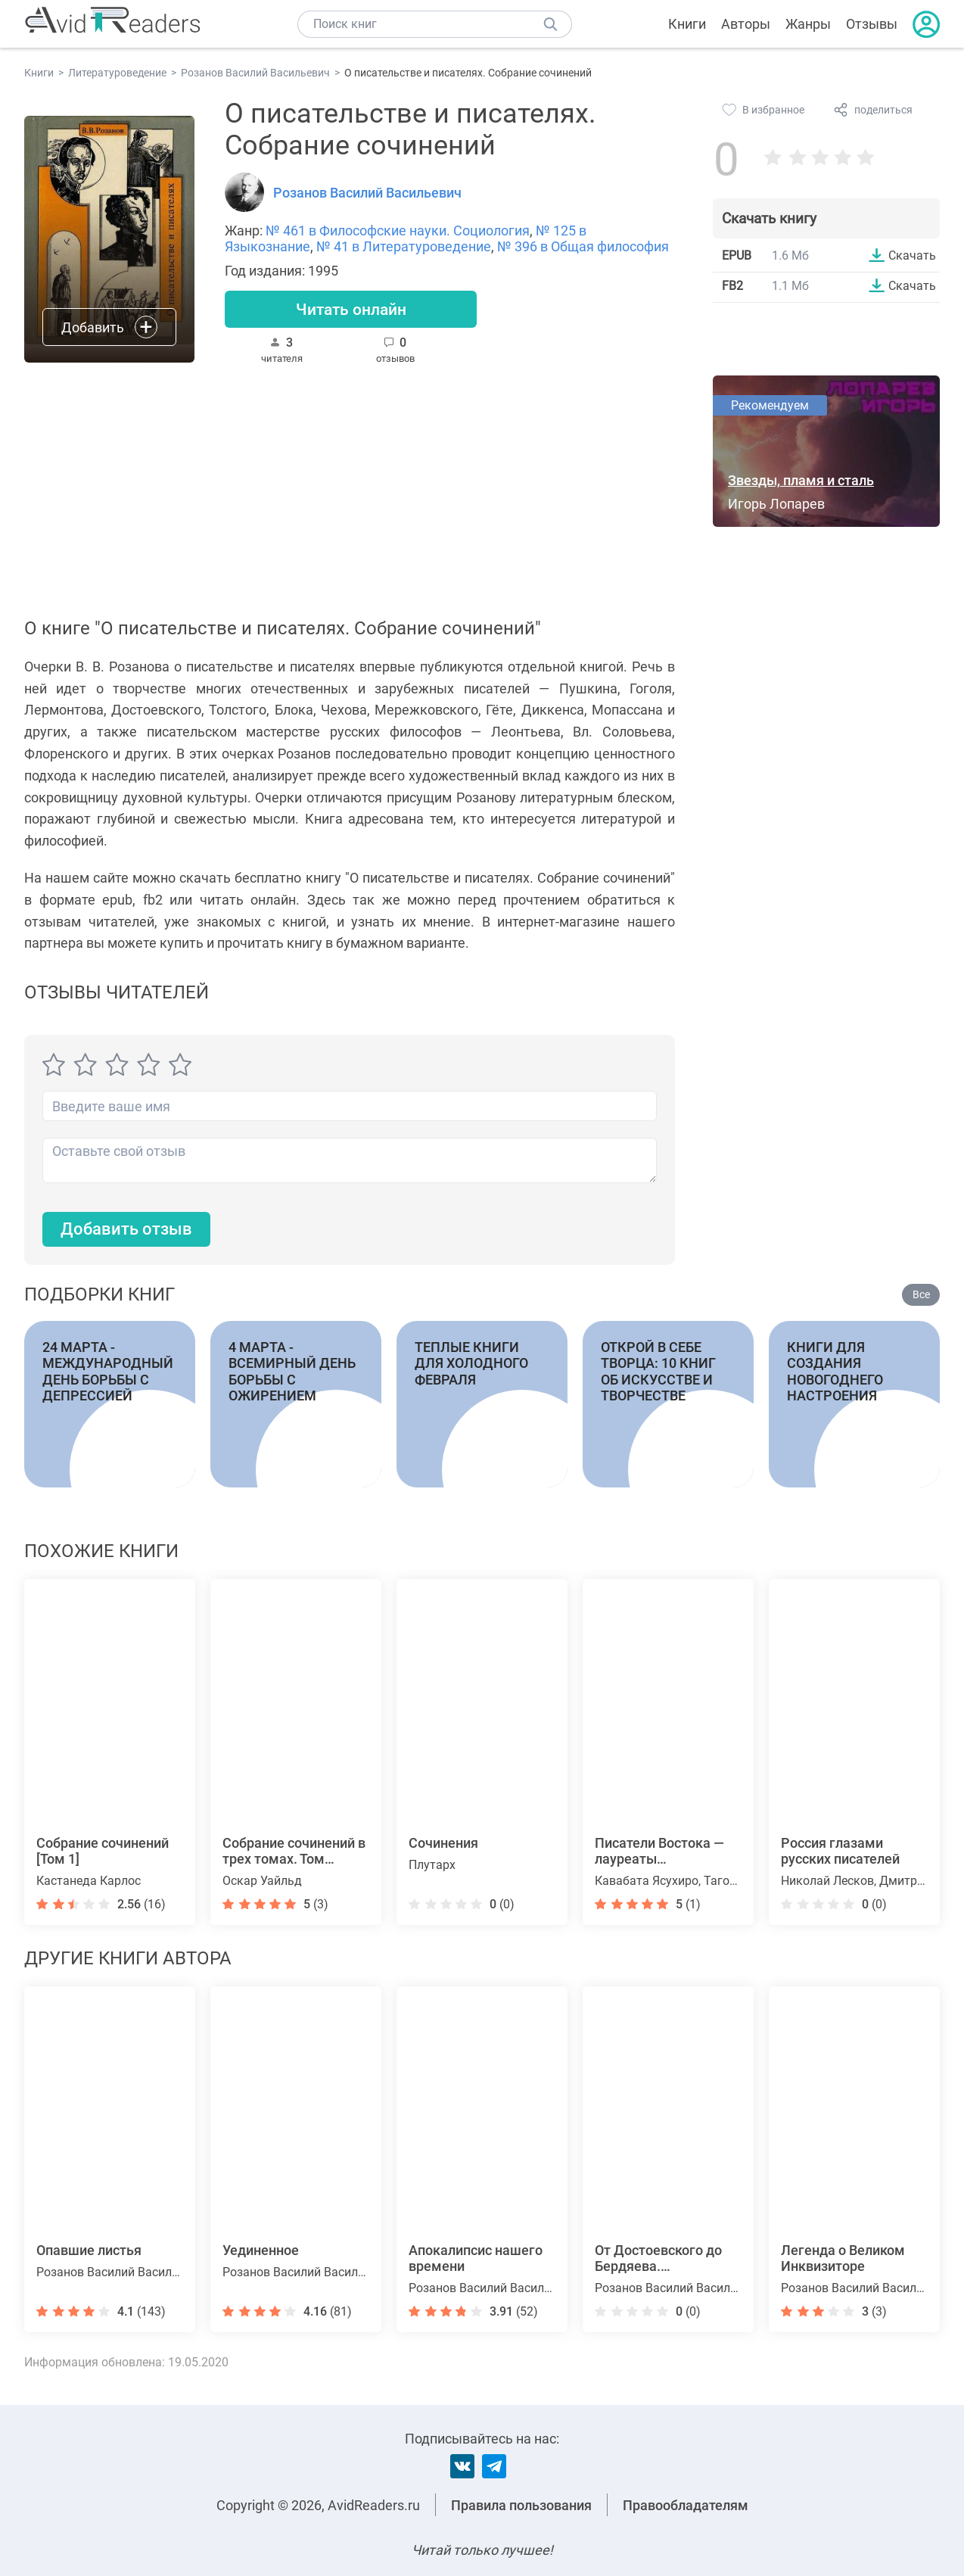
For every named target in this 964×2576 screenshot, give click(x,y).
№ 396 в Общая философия (583, 246)
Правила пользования (521, 2505)
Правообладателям (685, 2505)
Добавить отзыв (126, 1230)
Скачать (912, 255)
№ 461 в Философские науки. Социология (398, 230)
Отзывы (871, 24)
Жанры (808, 24)
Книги (687, 24)
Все (921, 1295)
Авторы (745, 24)
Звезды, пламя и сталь (801, 481)
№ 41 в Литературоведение (403, 246)
